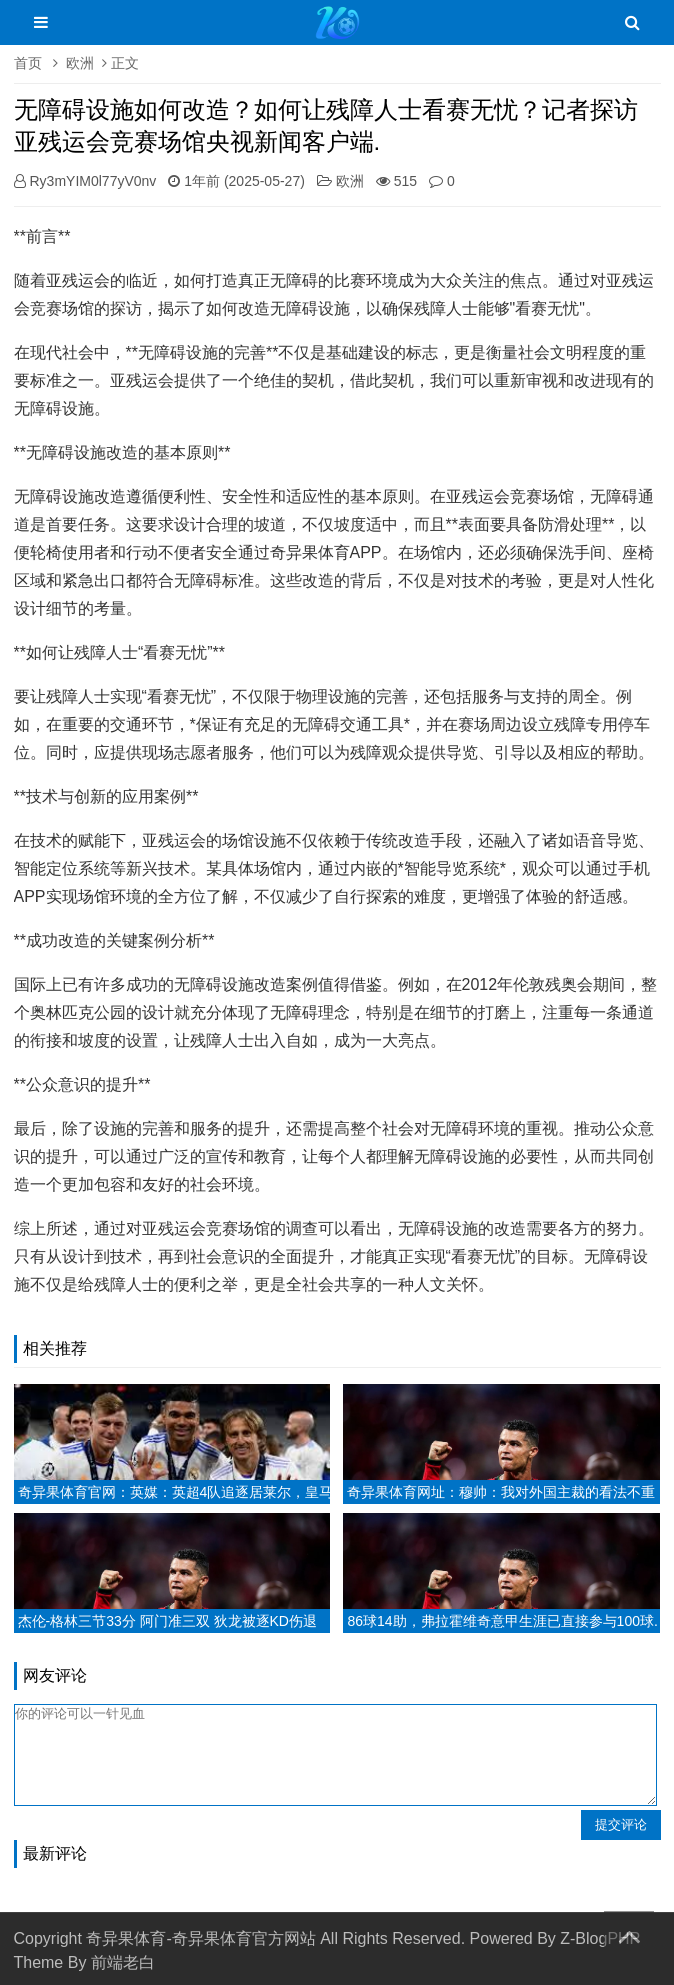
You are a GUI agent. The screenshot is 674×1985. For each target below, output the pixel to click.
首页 (28, 63)
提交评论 (621, 1824)
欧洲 (80, 63)
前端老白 (123, 1962)
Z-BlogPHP (600, 1938)
